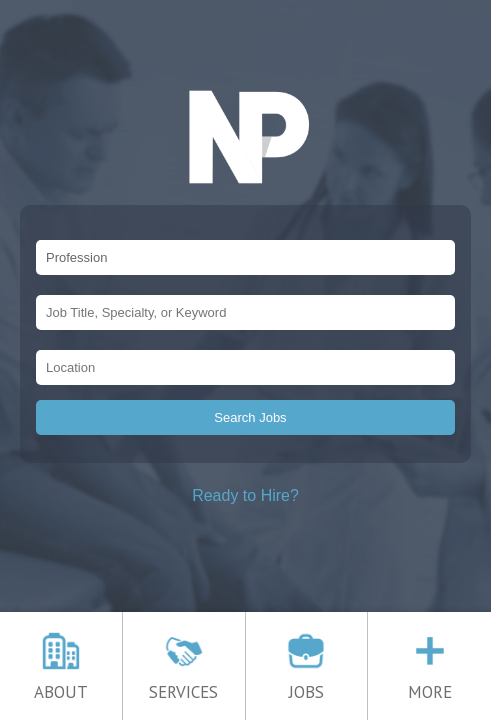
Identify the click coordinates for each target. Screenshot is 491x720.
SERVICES (183, 683)
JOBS (306, 683)
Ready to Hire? (245, 495)
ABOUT (61, 683)
